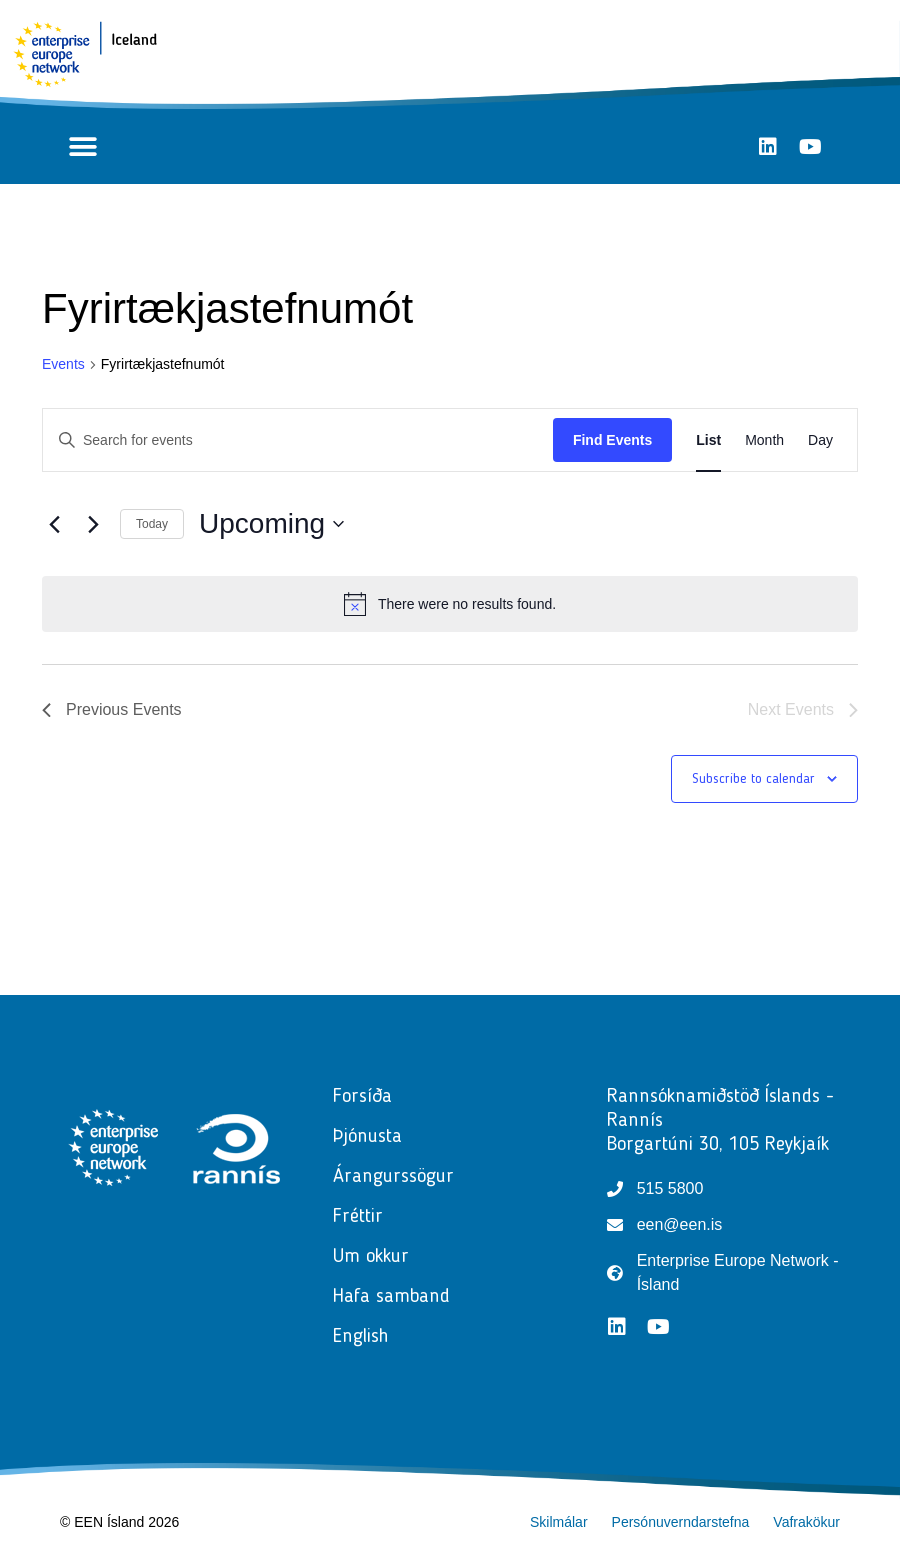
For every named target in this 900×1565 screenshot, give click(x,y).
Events (63, 364)
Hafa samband (391, 1297)
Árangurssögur (393, 1177)
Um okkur (371, 1257)
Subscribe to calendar (753, 779)
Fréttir (363, 1217)
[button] (82, 146)
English (361, 1337)
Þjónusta (372, 1137)
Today (152, 524)
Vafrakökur (806, 1522)
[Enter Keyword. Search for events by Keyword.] (298, 440)
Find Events (612, 440)
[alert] (450, 604)
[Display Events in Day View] (820, 440)
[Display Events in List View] (708, 440)
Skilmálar (559, 1522)
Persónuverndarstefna (681, 1522)
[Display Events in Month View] (764, 440)
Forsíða (362, 1097)
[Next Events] (93, 524)
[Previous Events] (54, 524)
